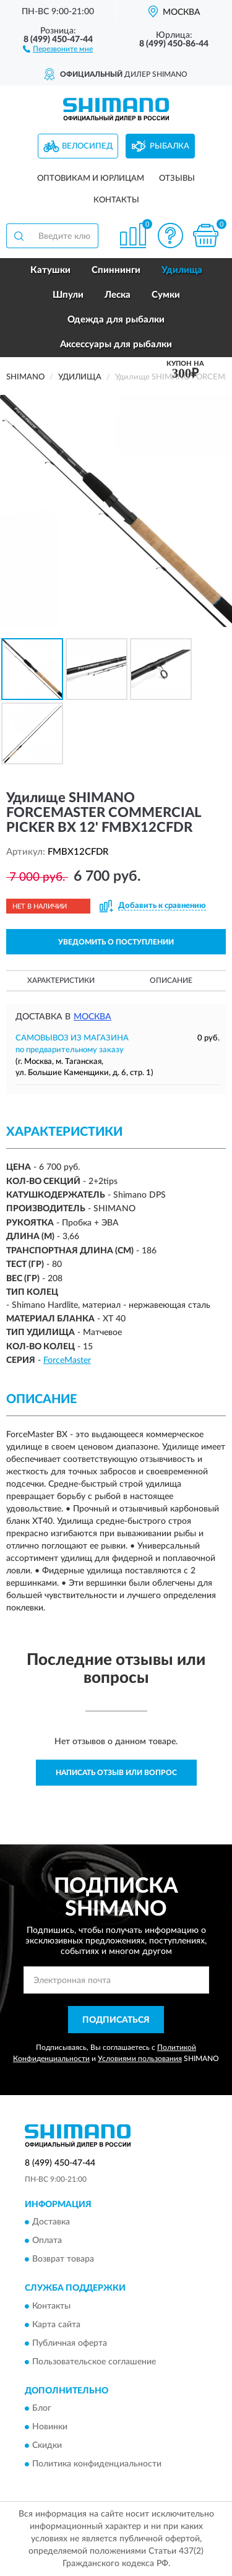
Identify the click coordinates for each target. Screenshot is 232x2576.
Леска (118, 295)
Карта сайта (56, 2324)
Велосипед (87, 146)
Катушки (50, 270)
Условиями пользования (140, 2058)
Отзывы (177, 179)
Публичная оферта (69, 2343)
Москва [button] (92, 1017)
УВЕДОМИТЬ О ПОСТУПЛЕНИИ (116, 942)
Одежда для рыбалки (116, 319)
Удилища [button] (181, 270)
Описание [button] (171, 980)
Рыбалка (169, 146)
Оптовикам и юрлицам (90, 179)
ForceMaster (67, 1360)
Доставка (51, 2222)
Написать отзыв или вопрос (116, 1772)
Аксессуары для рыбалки (116, 344)
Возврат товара (63, 2259)
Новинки (49, 2427)
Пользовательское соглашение (94, 2362)
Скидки (47, 2445)
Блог (41, 2408)
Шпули (68, 295)
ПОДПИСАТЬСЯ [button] (116, 2020)
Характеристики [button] (61, 980)
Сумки (166, 295)
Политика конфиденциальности (96, 2464)
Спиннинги (116, 270)
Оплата (47, 2241)
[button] (58, 48)
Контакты (116, 200)
